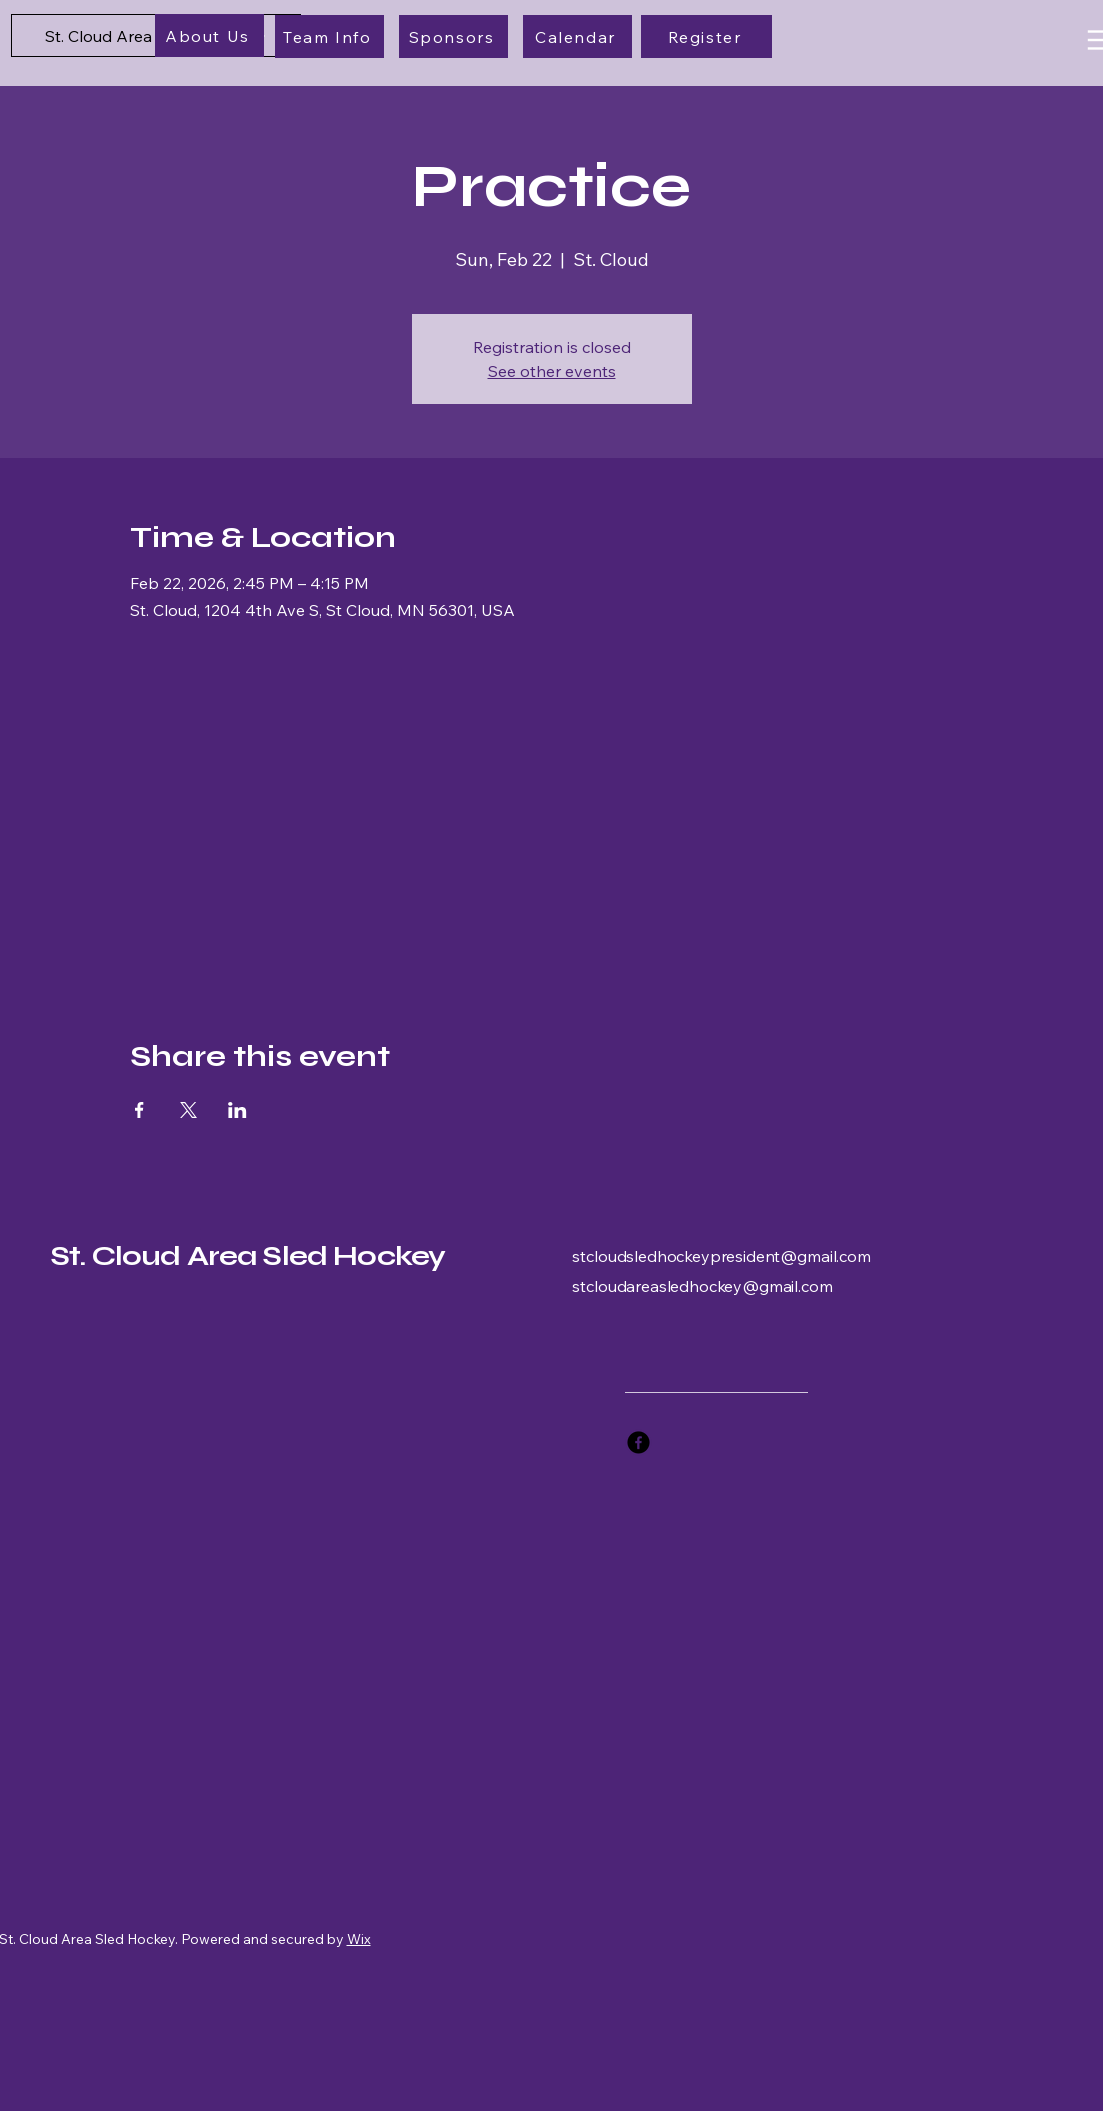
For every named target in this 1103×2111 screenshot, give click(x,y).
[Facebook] (638, 1442)
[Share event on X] (188, 1110)
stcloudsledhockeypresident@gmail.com (721, 1256)
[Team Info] (329, 36)
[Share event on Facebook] (139, 1110)
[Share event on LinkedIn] (237, 1110)
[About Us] (209, 35)
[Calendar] (577, 36)
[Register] (706, 36)
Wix (359, 1939)
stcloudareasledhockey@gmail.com (702, 1286)
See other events (552, 371)
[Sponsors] (453, 36)
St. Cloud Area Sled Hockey (247, 1256)
